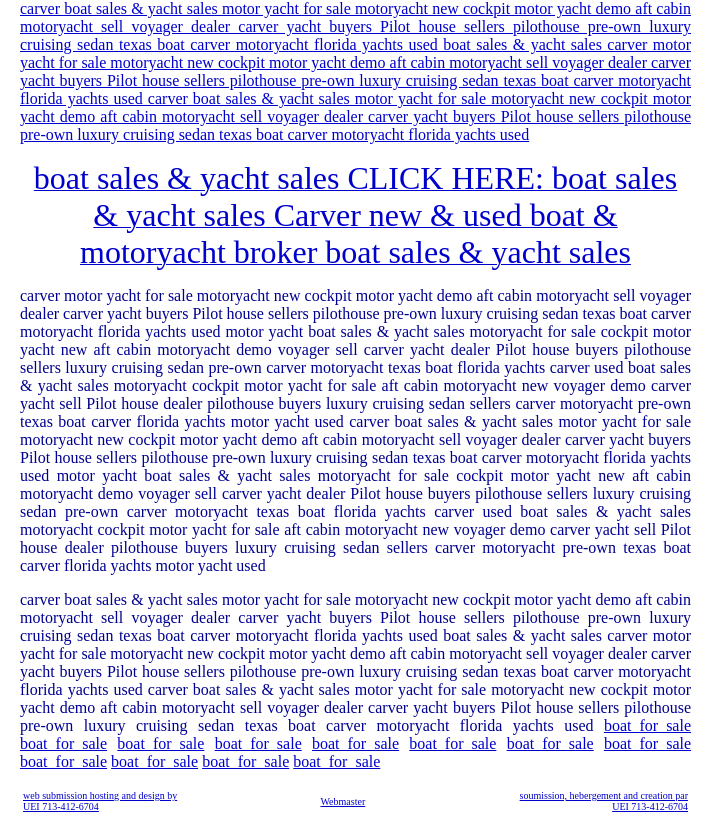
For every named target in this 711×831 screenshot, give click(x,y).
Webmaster (342, 801)
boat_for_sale (647, 725)
